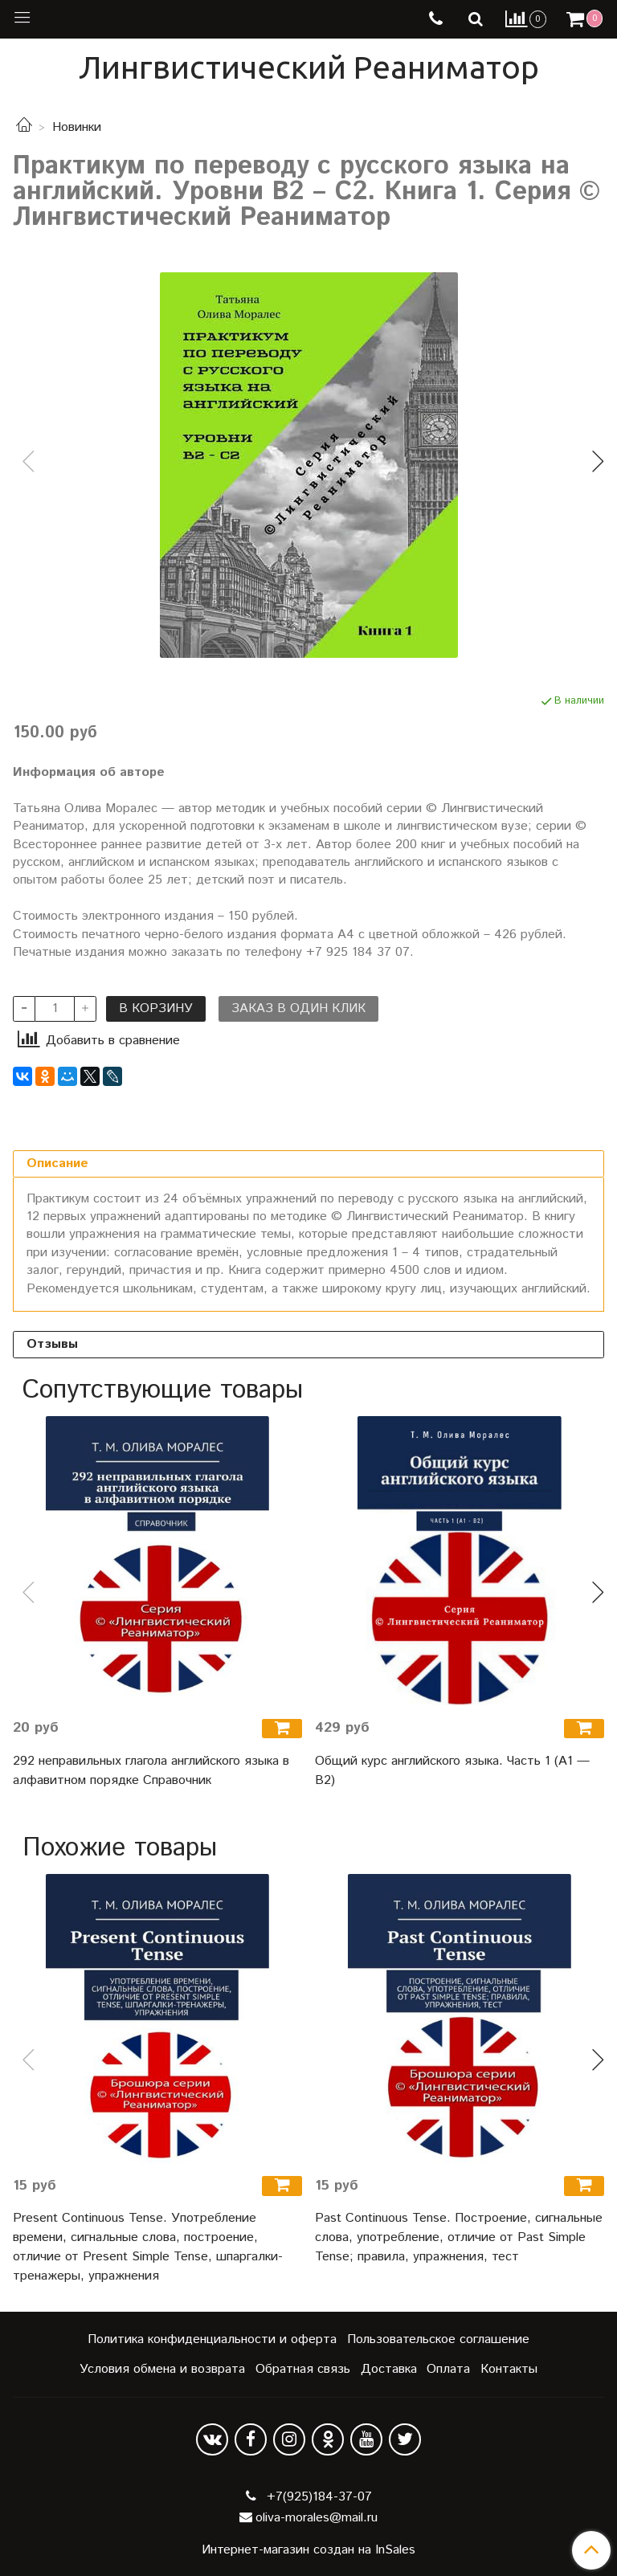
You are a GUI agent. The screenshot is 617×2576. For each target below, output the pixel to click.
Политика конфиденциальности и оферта (212, 2339)
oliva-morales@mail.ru (316, 2518)
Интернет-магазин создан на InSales (308, 2550)
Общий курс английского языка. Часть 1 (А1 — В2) (452, 1771)
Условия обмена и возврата (162, 2369)
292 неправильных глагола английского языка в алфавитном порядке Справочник (151, 1771)
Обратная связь (302, 2369)
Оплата (448, 2369)
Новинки (76, 127)
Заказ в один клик (298, 1008)
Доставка (389, 2369)
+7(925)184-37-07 (317, 2497)
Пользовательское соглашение (438, 2339)
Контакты (508, 2369)
